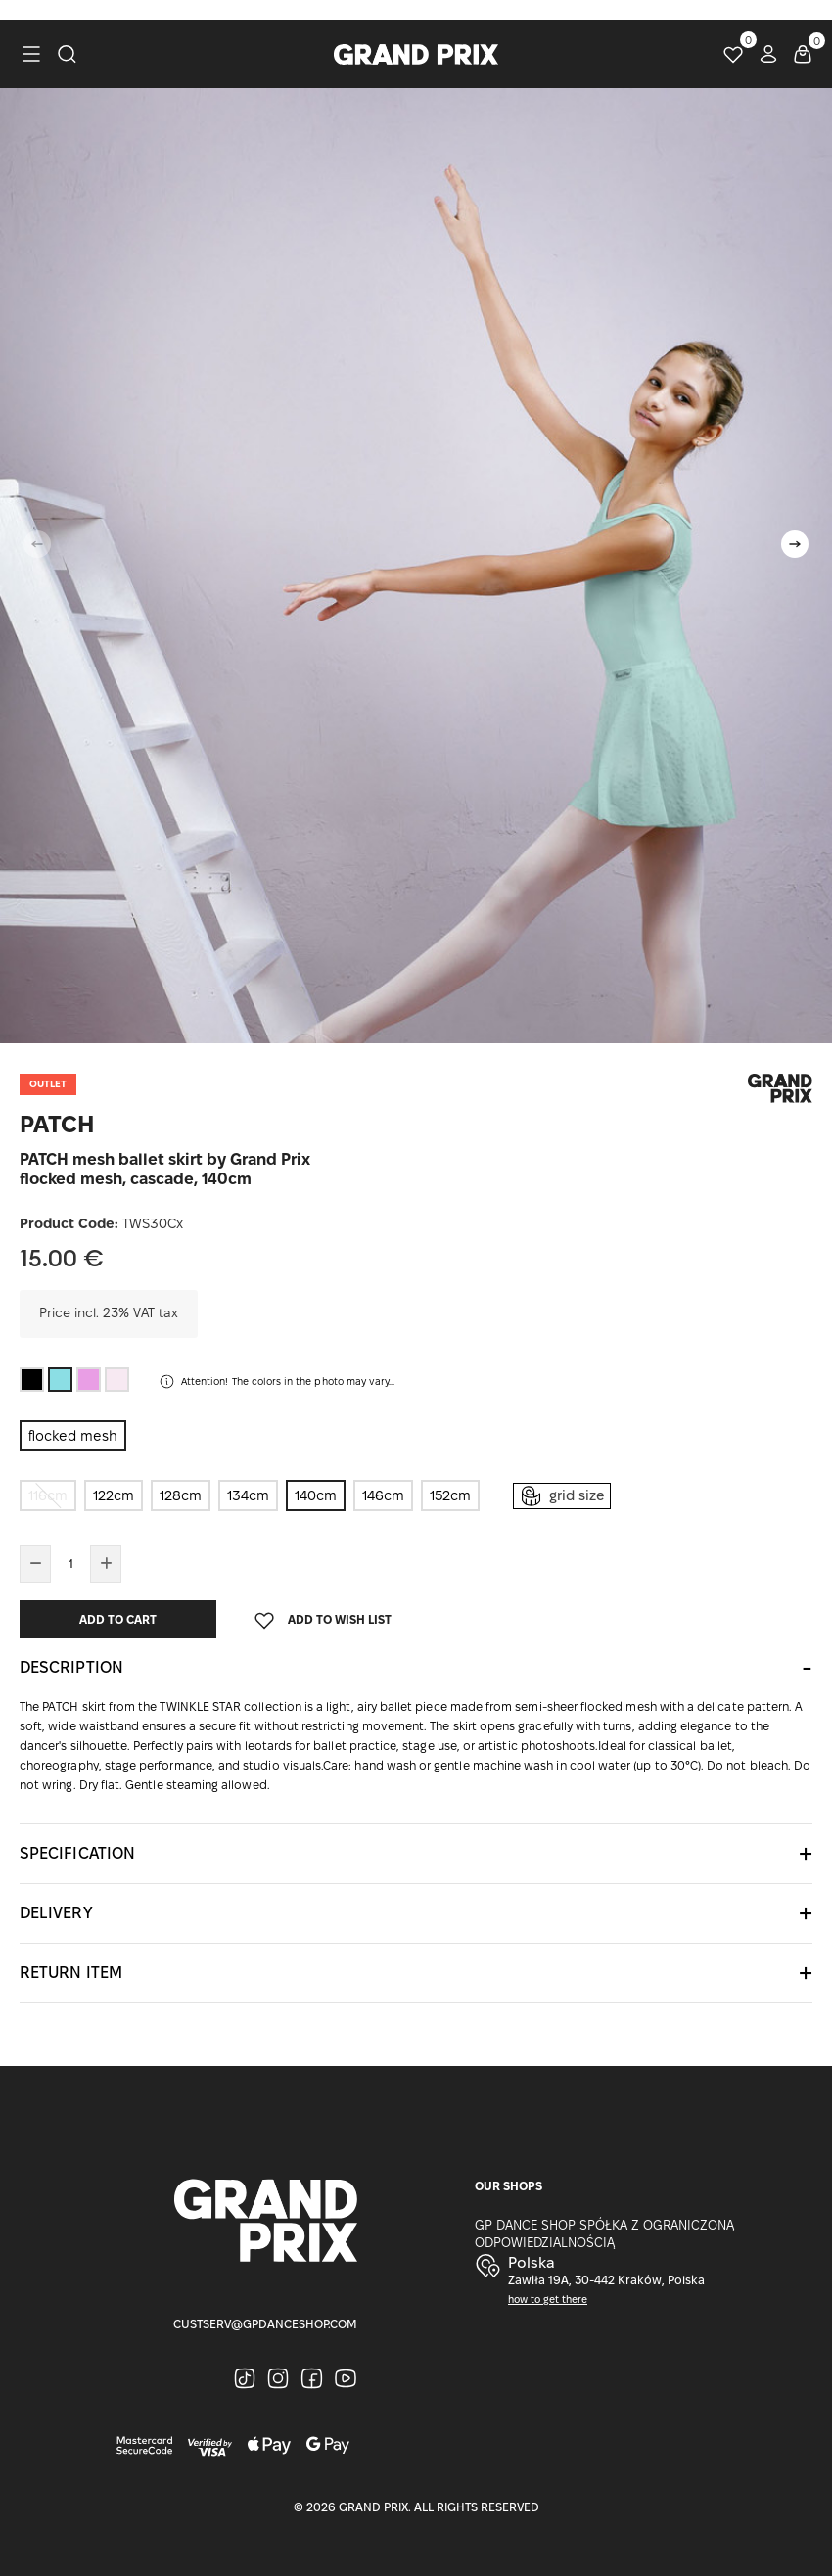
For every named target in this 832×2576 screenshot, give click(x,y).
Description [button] (71, 1667)
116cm (48, 1495)
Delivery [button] (56, 1913)
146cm (383, 1495)
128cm (181, 1495)
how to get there (547, 2299)
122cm (113, 1495)
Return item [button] (71, 1972)
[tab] (416, 1667)
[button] (795, 544)
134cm (248, 1495)
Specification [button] (77, 1853)
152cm (450, 1495)
